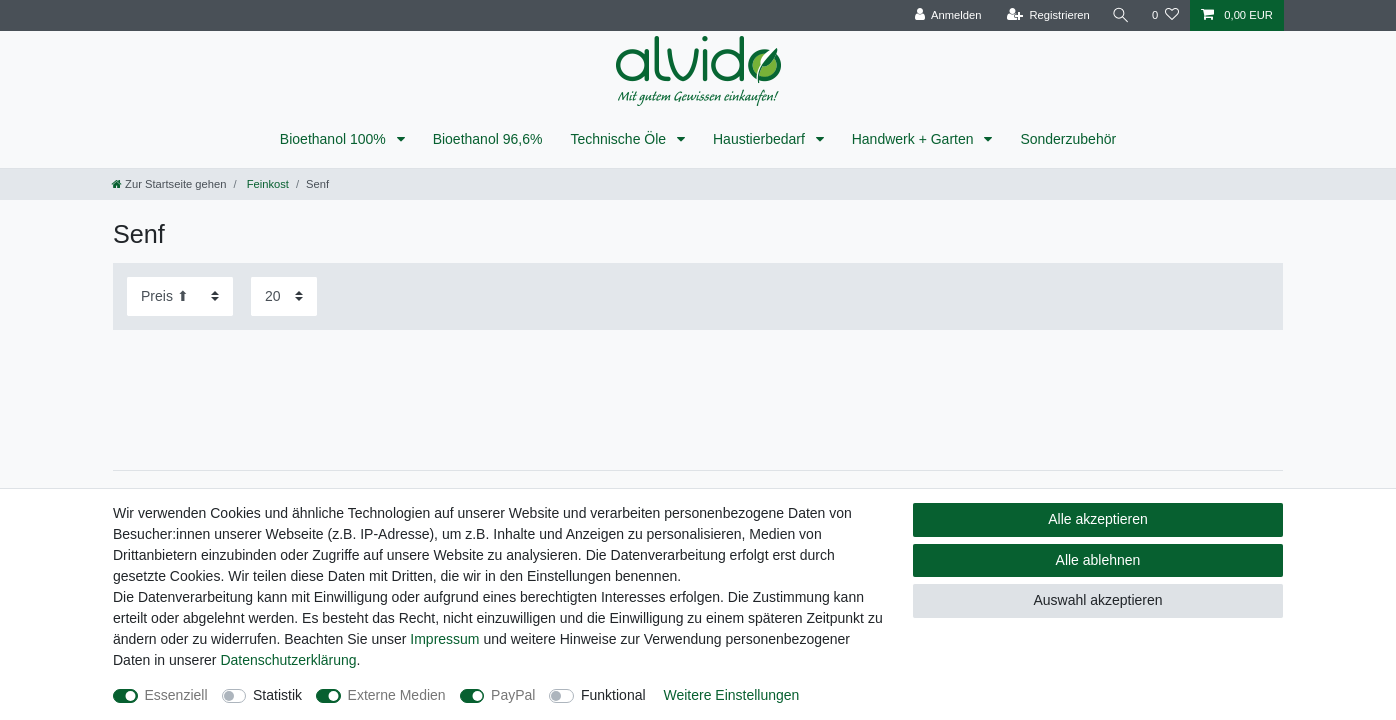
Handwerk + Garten (915, 139)
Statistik (277, 695)
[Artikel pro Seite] (284, 296)
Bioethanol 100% (335, 139)
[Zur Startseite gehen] (169, 184)
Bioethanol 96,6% (488, 139)
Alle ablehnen (1098, 560)
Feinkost (266, 184)
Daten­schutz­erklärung (288, 660)
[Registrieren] (1047, 15)
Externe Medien (397, 695)
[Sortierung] (180, 296)
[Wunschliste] (1165, 15)
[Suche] (1121, 15)
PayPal (513, 695)
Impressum (444, 639)
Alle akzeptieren (1098, 519)
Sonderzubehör (1068, 139)
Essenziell (176, 695)
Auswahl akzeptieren (1097, 600)
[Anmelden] (948, 15)
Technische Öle (620, 139)
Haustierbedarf (761, 139)
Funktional (613, 695)
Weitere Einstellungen (731, 695)
